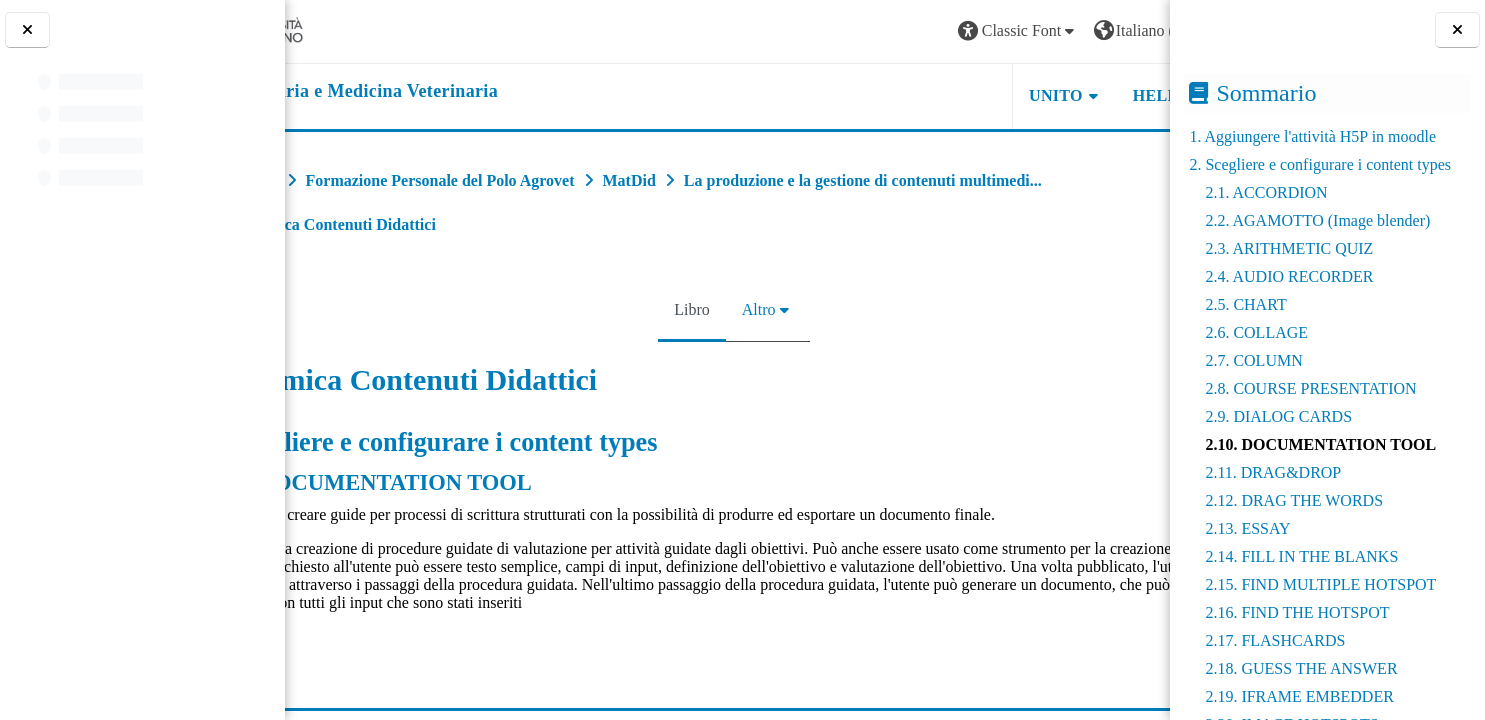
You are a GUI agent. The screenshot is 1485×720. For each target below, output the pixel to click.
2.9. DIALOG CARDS (1278, 416)
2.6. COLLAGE (1256, 332)
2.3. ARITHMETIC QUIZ (1289, 248)
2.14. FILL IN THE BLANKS (1301, 556)
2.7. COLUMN (1253, 360)
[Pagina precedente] (291, 452)
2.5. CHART (1245, 304)
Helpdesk (1044, 95)
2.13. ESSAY (1247, 528)
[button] (885, 31)
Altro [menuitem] (752, 309)
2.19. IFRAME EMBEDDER (1299, 696)
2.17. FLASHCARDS (1275, 640)
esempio (355, 654)
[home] (454, 92)
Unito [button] (923, 95)
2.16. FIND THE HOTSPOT (1297, 612)
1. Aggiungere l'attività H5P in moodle (1312, 136)
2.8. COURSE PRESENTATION (1310, 388)
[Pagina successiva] (1163, 452)
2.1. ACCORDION (1266, 192)
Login (1120, 30)
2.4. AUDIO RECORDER (1289, 276)
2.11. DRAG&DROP (1273, 472)
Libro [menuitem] (686, 309)
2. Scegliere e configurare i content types (1320, 164)
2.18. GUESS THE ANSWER (1301, 668)
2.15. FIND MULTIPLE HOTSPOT (1320, 584)
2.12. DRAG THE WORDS (1294, 500)
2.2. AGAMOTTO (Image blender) (1317, 220)
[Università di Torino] (362, 29)
